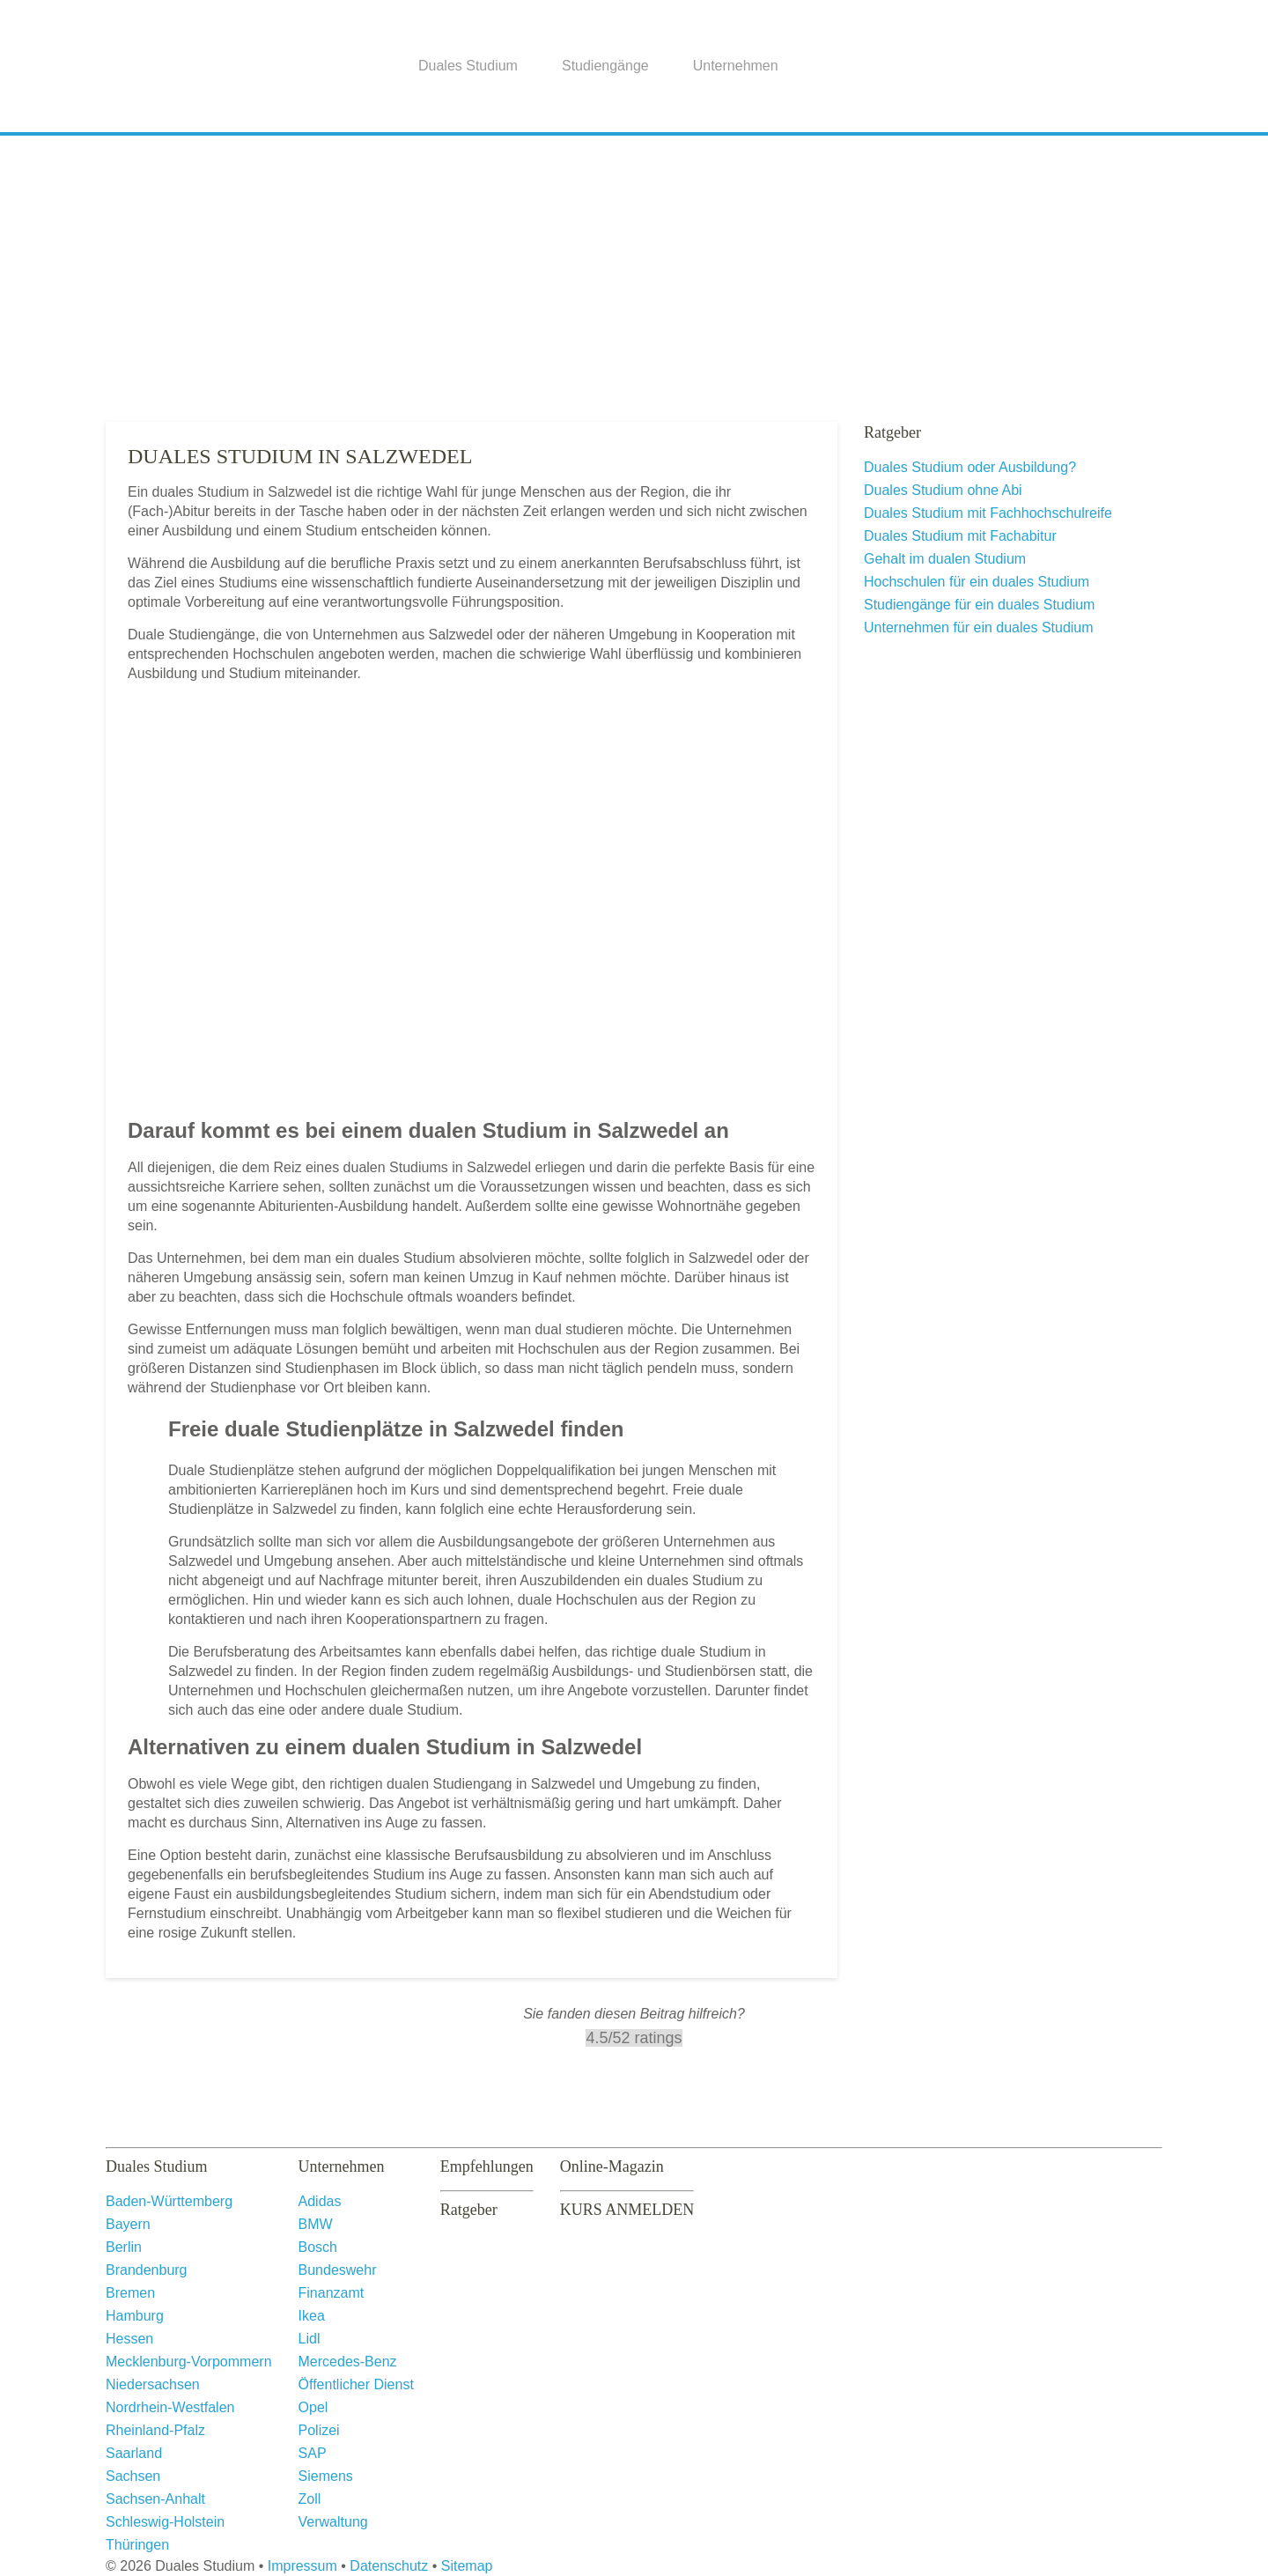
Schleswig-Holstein (165, 2521)
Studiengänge (605, 65)
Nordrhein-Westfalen (170, 2407)
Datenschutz (389, 2565)
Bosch (318, 2247)
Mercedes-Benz (348, 2361)
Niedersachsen (153, 2384)
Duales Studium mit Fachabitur (960, 535)
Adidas (320, 2201)
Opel (313, 2407)
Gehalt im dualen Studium (945, 558)
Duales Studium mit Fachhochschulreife (988, 513)
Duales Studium (468, 65)
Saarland (134, 2453)
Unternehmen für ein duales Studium (979, 627)
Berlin (124, 2247)
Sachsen (133, 2476)
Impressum (302, 2565)
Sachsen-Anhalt (155, 2498)
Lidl (310, 2338)
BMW (316, 2224)
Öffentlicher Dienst (356, 2384)
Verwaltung (333, 2521)
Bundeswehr (338, 2269)
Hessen (129, 2338)
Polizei (319, 2430)
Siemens (326, 2476)
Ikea (312, 2315)
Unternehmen (735, 65)
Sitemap (467, 2565)
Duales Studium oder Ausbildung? (970, 467)
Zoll (310, 2498)
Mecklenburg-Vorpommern (189, 2361)
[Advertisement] (634, 272)
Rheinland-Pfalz (155, 2430)
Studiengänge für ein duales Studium (979, 604)
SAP (313, 2453)
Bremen (130, 2292)
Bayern (128, 2224)
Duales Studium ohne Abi (943, 490)
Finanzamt (332, 2292)
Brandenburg (147, 2269)
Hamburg (135, 2315)
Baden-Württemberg (169, 2201)
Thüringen (137, 2544)
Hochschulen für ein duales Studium (976, 581)
